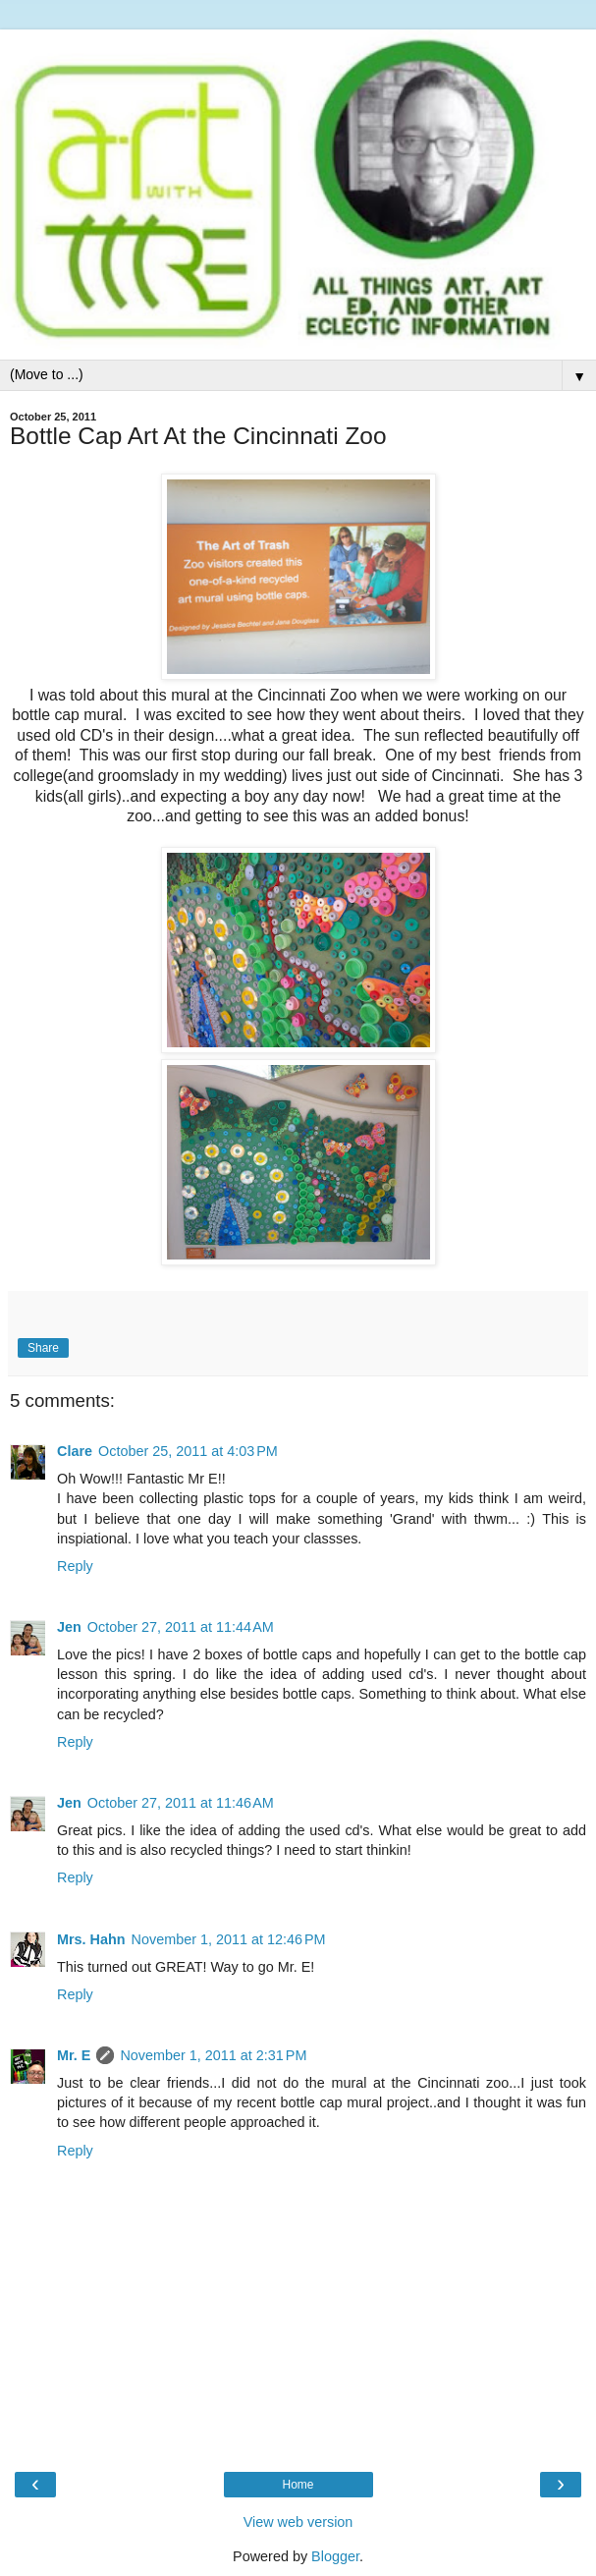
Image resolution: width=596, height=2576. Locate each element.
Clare (74, 1451)
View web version (298, 2522)
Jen (69, 1627)
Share (43, 1348)
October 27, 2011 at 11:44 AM (180, 1627)
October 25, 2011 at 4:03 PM (188, 1451)
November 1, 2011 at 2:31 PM (213, 2055)
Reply (75, 1566)
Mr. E (73, 2055)
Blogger (335, 2556)
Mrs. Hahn (91, 1939)
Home (297, 2485)
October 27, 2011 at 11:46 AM (180, 1803)
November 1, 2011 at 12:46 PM (229, 1939)
